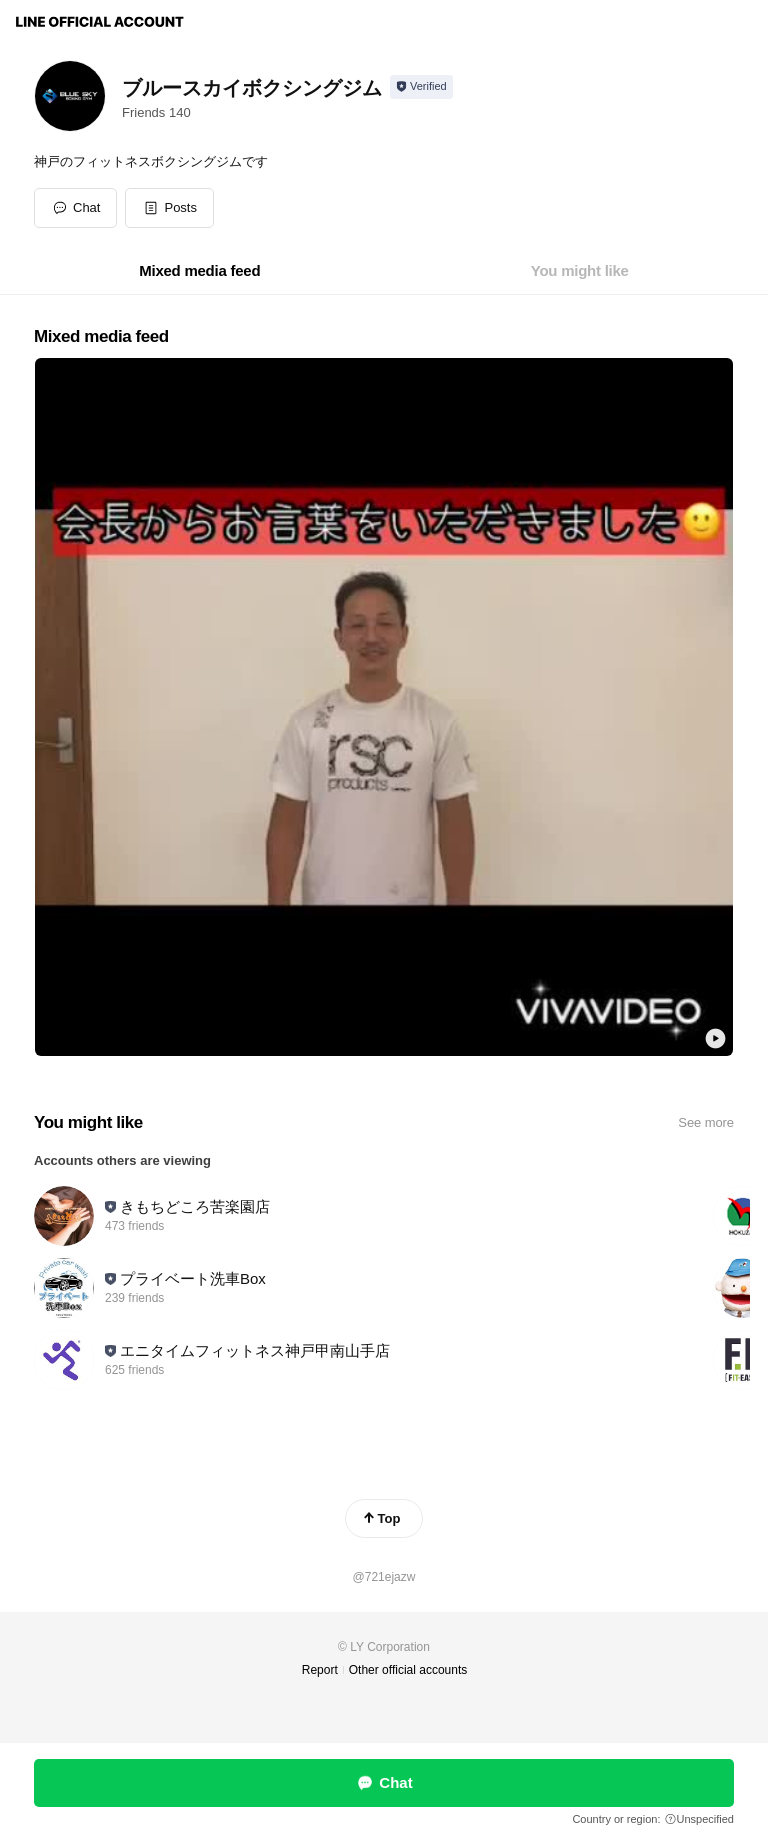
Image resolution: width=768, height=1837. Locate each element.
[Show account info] (421, 87)
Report (320, 1670)
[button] (169, 208)
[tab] (199, 271)
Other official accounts (408, 1670)
